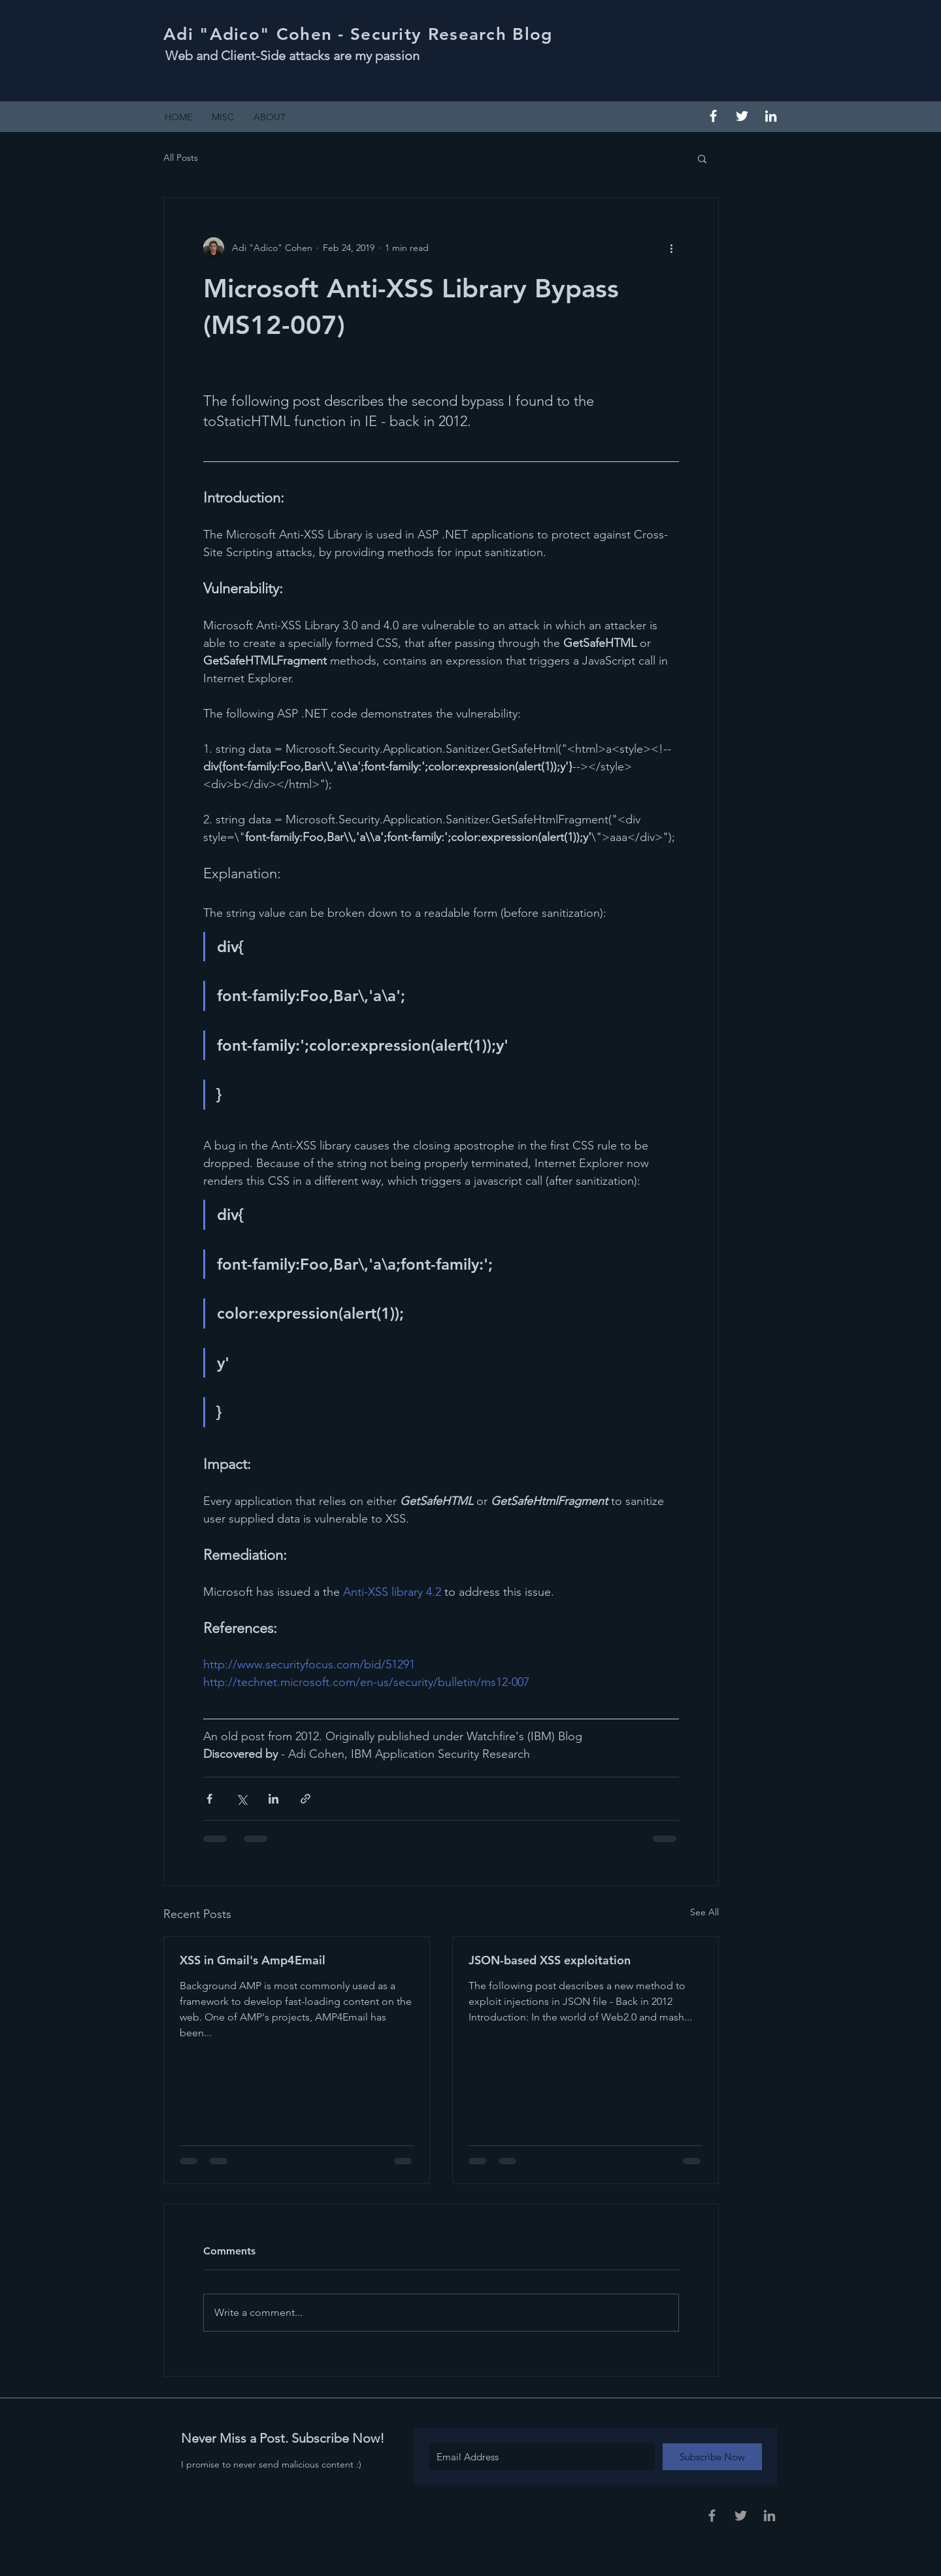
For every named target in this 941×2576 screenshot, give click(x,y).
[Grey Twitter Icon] (741, 2515)
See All (704, 1912)
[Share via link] (305, 1798)
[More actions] (671, 248)
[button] (702, 158)
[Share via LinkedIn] (273, 1798)
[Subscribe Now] (712, 2456)
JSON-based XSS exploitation (550, 1960)
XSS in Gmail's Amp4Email (252, 1960)
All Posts (180, 157)
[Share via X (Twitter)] (241, 1798)
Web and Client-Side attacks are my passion (292, 55)
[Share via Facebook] (209, 1798)
